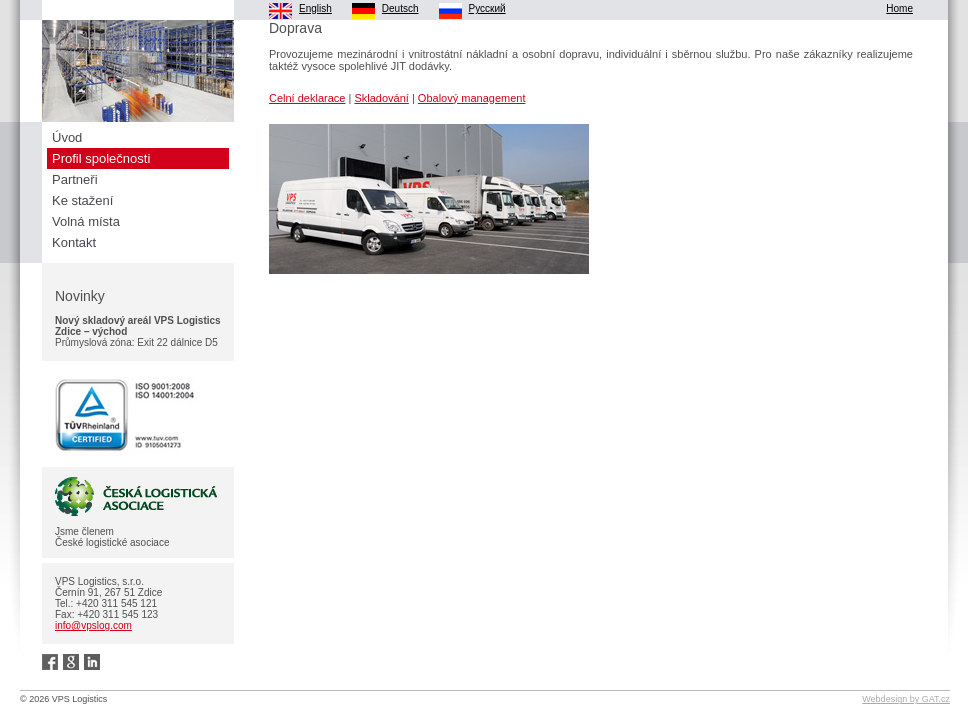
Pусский (487, 8)
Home (899, 8)
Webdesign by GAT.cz (906, 699)
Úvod (67, 137)
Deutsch (400, 8)
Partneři (75, 179)
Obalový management (472, 98)
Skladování (381, 98)
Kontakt (74, 242)
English (315, 8)
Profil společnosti (101, 158)
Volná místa (86, 221)
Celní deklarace (307, 98)
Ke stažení (82, 200)
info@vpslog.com (93, 625)
